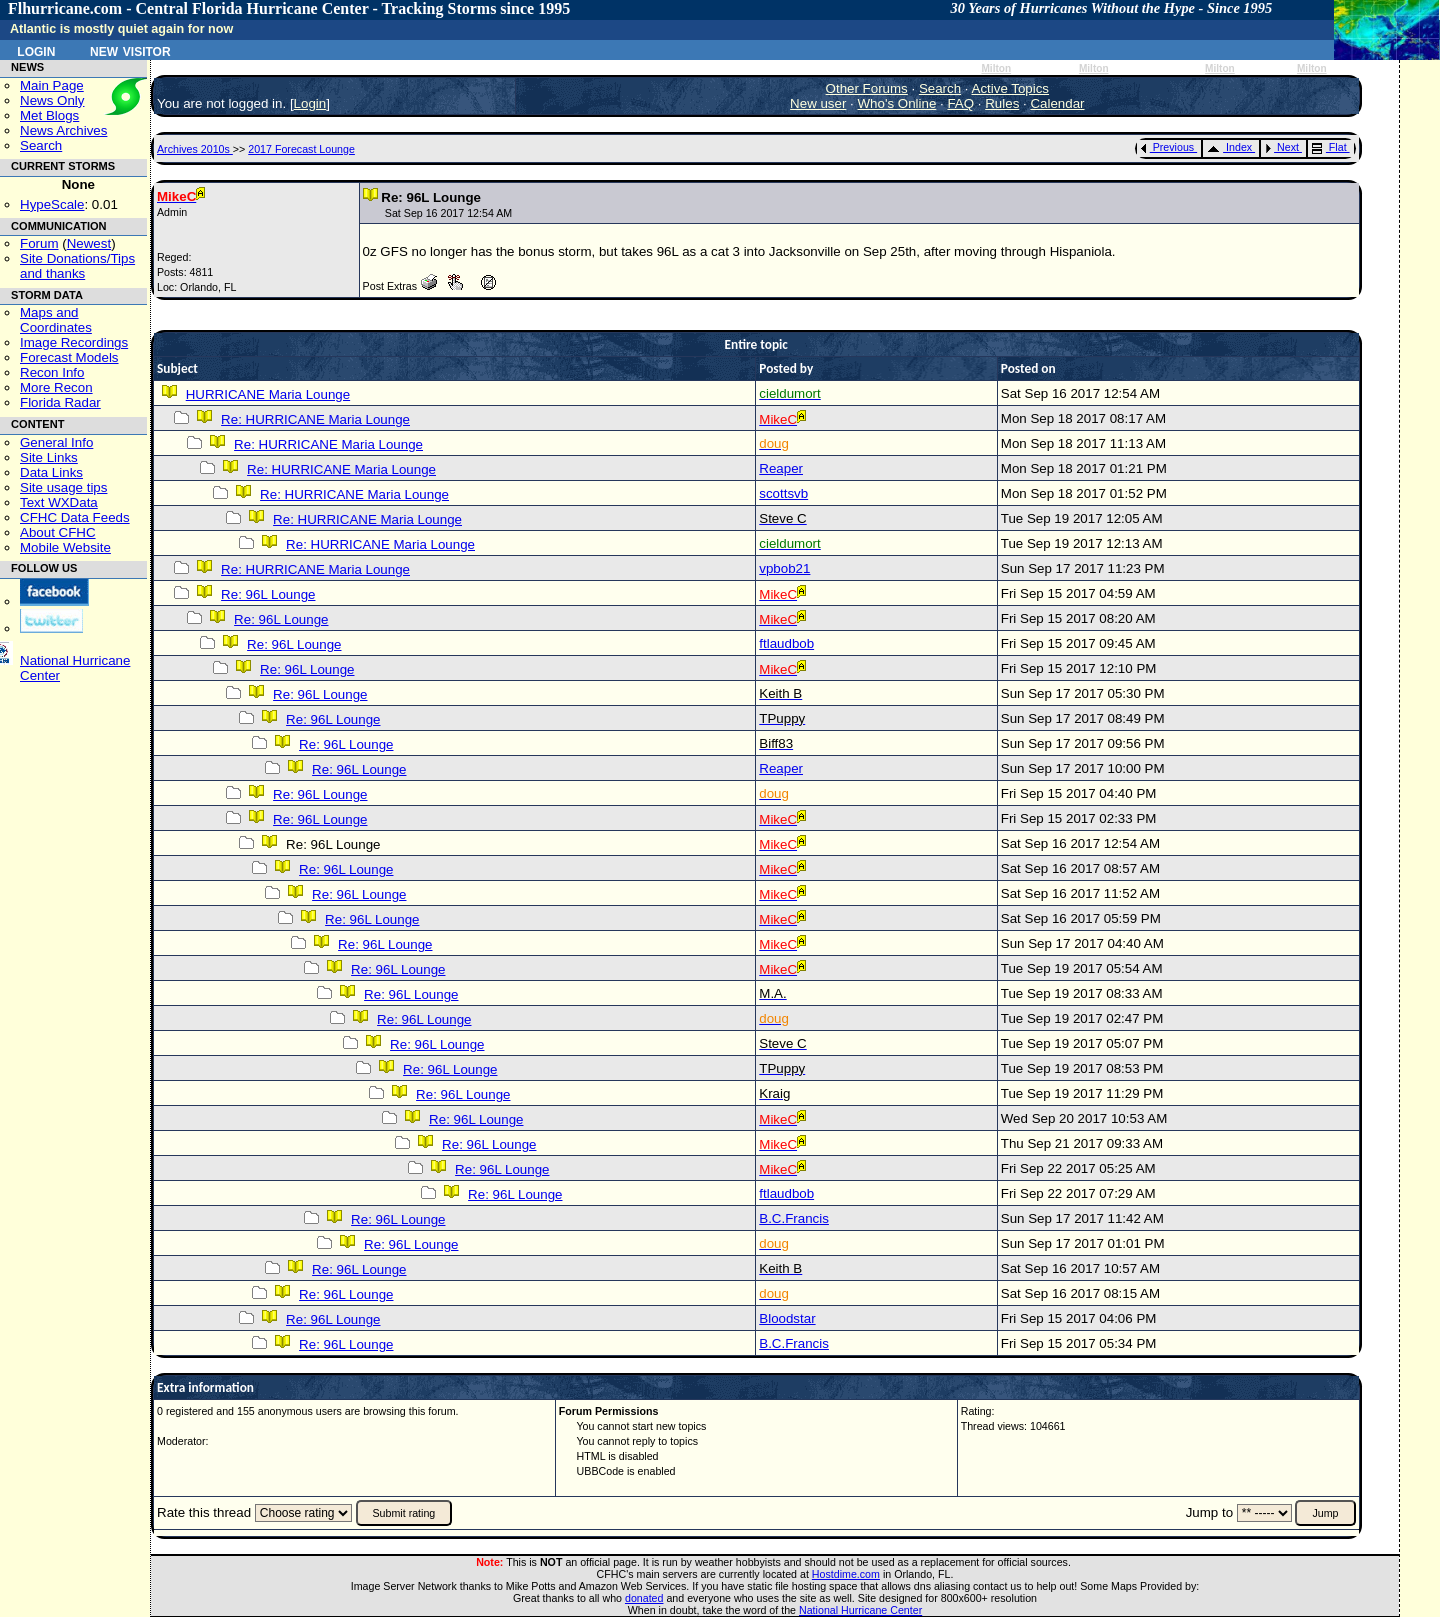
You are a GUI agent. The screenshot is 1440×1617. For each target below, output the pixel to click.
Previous (1167, 147)
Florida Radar (60, 402)
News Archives (63, 130)
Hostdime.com (846, 1574)
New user (818, 103)
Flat (1329, 147)
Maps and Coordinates (56, 320)
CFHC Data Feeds (75, 517)
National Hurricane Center (860, 1610)
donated (644, 1598)
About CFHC (58, 532)
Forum (39, 243)
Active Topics (1011, 88)
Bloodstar (787, 1318)
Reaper (781, 468)
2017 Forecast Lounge (301, 149)
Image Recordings (74, 342)
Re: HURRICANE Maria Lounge (315, 419)
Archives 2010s (195, 149)
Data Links (51, 472)
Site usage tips (63, 487)
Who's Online (897, 103)
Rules (1002, 103)
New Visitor (130, 50)
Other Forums (867, 88)
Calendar (1057, 103)
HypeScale (52, 204)
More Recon (56, 387)
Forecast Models (69, 357)
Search (41, 145)
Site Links (49, 457)
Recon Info (52, 372)
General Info (56, 442)
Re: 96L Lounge (268, 594)
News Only (52, 100)
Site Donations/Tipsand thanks (77, 266)
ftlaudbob (786, 643)
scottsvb (783, 493)
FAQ (960, 103)
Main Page (52, 85)
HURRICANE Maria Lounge (268, 394)
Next (1282, 147)
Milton (996, 68)
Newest (89, 243)
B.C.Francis (794, 1218)
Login (36, 50)
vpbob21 (784, 568)
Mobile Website (65, 547)
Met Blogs (49, 115)
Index (1229, 147)
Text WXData (59, 502)
